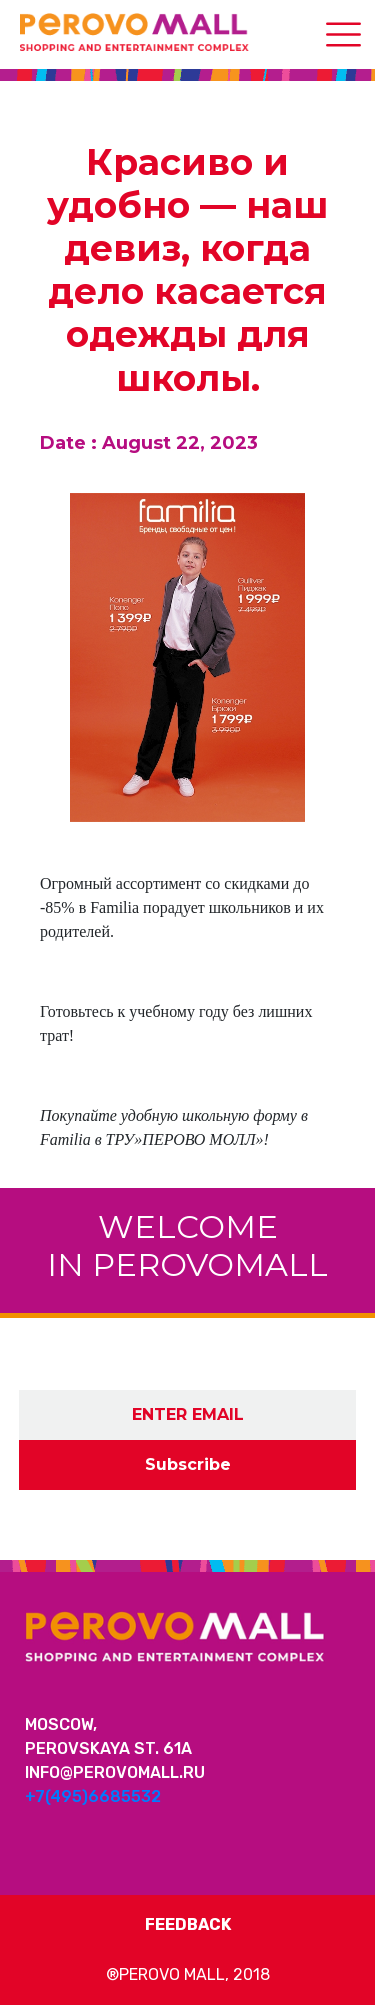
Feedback (188, 1924)
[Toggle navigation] (343, 34)
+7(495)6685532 (93, 1796)
